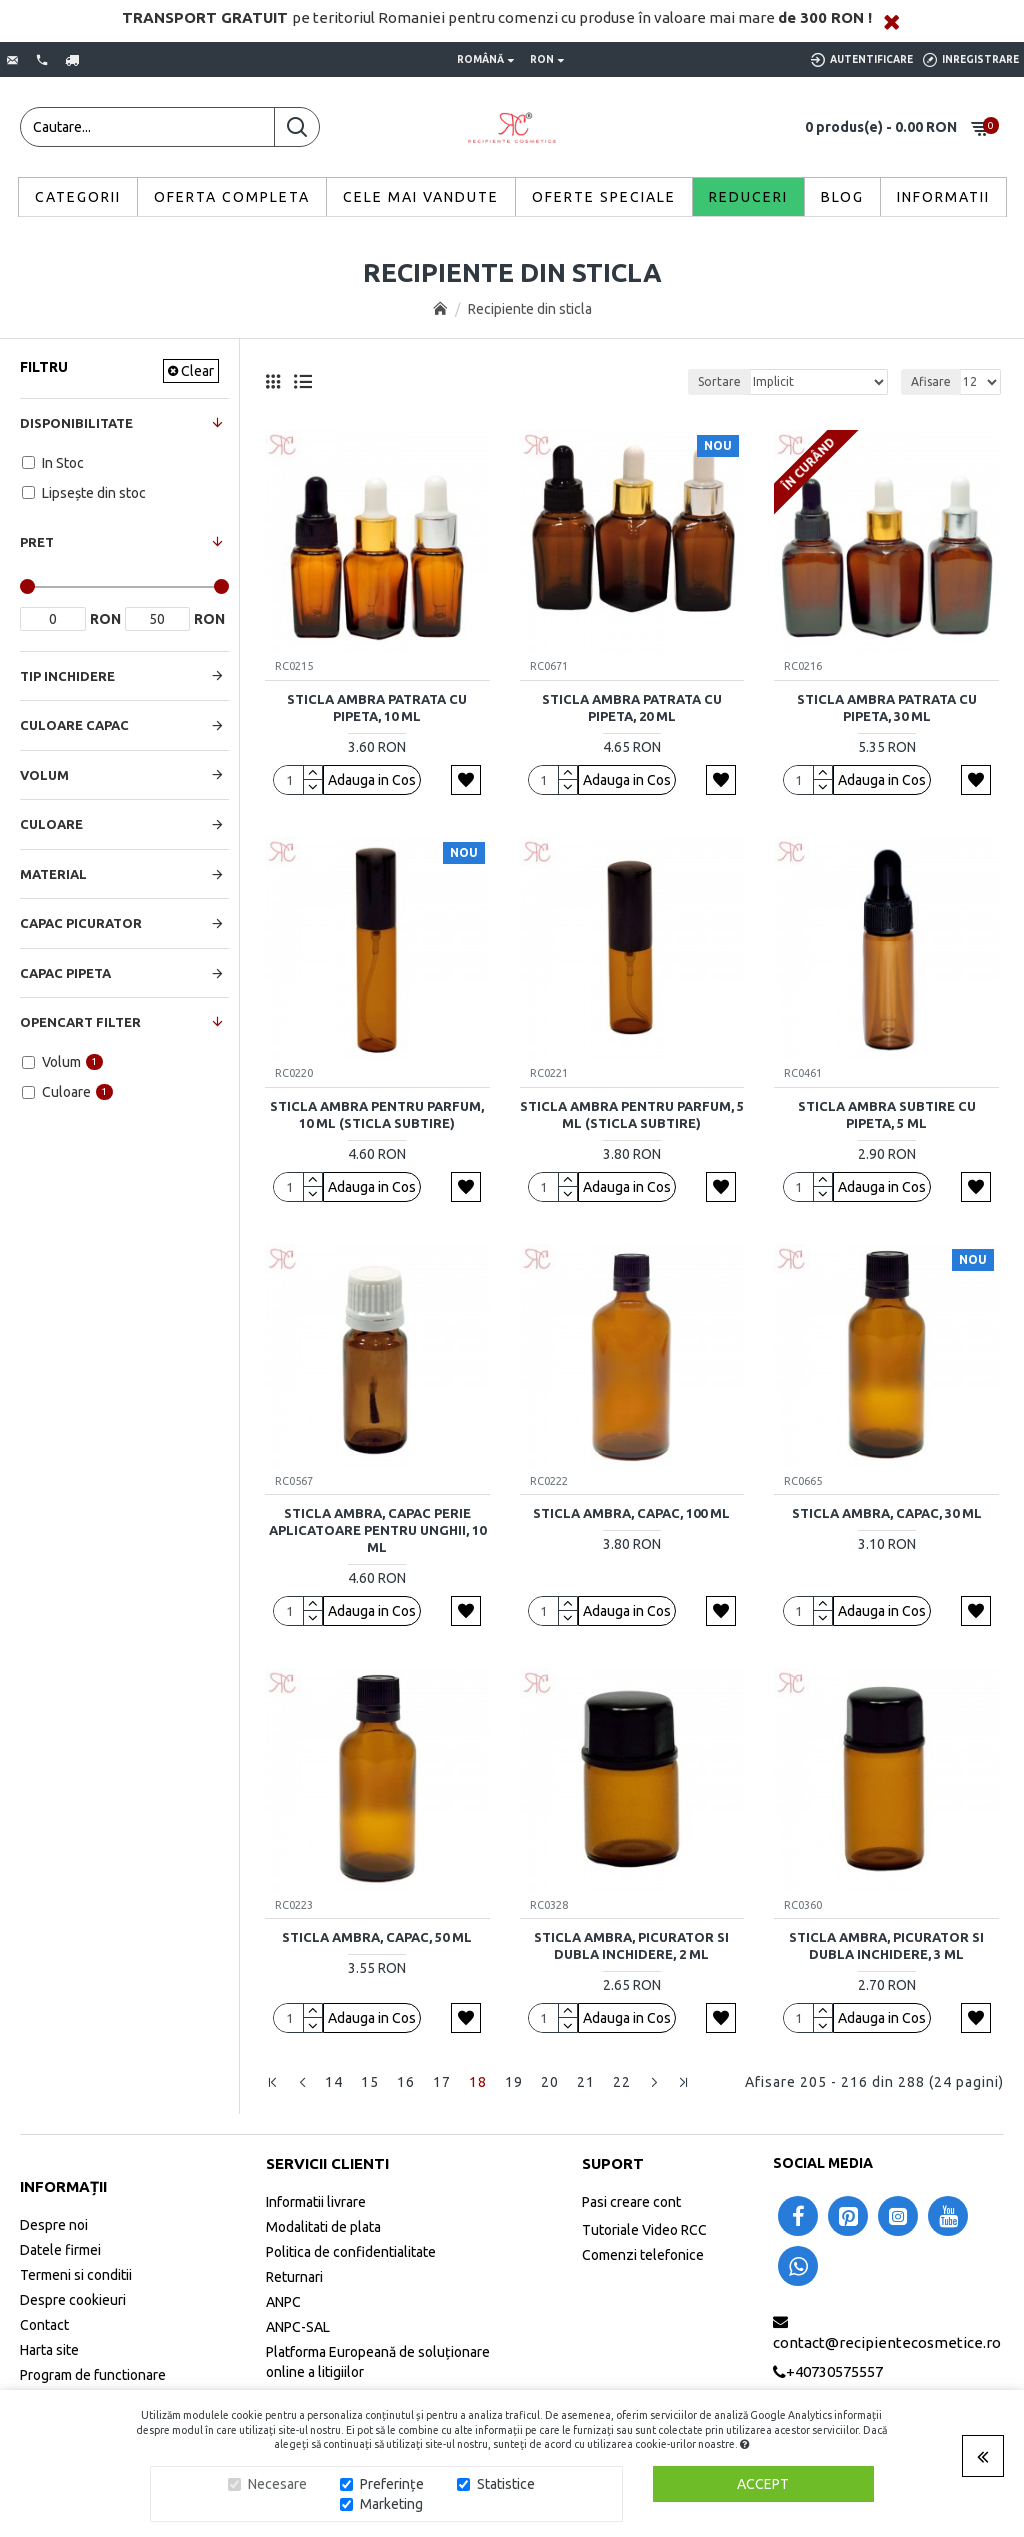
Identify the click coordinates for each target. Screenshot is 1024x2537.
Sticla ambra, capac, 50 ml (377, 1937)
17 (442, 2082)
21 (586, 2082)
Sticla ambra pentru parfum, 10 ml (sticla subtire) (377, 1114)
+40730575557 (834, 2371)
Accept (763, 2484)
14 (334, 2082)
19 (514, 2082)
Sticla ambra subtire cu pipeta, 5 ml (887, 1114)
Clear (197, 371)
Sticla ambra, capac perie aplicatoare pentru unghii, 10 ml (377, 1530)
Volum (44, 775)
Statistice (506, 2484)
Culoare (51, 824)
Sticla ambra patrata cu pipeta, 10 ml (377, 707)
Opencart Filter (80, 1022)
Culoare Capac (74, 725)
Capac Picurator (81, 923)
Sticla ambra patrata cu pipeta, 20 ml (632, 707)
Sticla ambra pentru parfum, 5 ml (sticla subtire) (632, 1114)
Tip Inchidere (67, 676)
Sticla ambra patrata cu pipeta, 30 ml (887, 707)
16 (406, 2082)
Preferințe (392, 2484)
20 (550, 2082)
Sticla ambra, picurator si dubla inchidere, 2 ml (631, 1945)
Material (53, 874)
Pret (37, 542)
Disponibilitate (76, 423)
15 (370, 2082)
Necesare (277, 2484)
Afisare (931, 381)
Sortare (719, 381)
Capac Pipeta (65, 973)
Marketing (391, 2504)
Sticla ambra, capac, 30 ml (887, 1513)
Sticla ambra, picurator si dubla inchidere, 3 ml (886, 1945)
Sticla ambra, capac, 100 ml (631, 1513)
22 (622, 2082)
